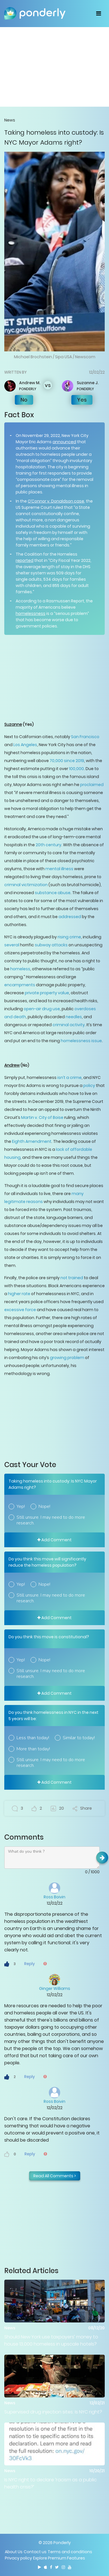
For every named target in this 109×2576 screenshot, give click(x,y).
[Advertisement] (54, 67)
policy (89, 1085)
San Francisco (85, 737)
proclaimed (92, 784)
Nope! (44, 1506)
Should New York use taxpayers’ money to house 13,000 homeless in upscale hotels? (51, 2340)
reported (24, 560)
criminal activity (69, 1025)
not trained (71, 1278)
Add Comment (54, 1540)
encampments (19, 985)
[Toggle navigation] (98, 13)
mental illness (59, 869)
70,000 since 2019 (67, 761)
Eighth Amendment (31, 1141)
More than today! (33, 1749)
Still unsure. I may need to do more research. (51, 1520)
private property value (47, 993)
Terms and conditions (70, 2552)
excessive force (20, 1310)
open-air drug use (42, 1009)
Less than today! (33, 1738)
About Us (14, 2552)
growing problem (67, 1357)
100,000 (76, 768)
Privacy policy (18, 2558)
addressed (69, 917)
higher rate (19, 1294)
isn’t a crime (69, 1077)
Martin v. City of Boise (42, 1117)
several (11, 945)
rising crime (69, 937)
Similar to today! (79, 1738)
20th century (48, 845)
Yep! (21, 1506)
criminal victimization (26, 885)
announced (64, 442)
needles (74, 1017)
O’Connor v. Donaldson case (56, 501)
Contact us (35, 2552)
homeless (20, 969)
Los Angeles (25, 745)
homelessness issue (81, 1041)
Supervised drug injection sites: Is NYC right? (53, 2412)
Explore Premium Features (59, 2558)
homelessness (30, 613)
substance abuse (52, 893)
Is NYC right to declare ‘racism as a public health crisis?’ (50, 2483)
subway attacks (51, 945)
